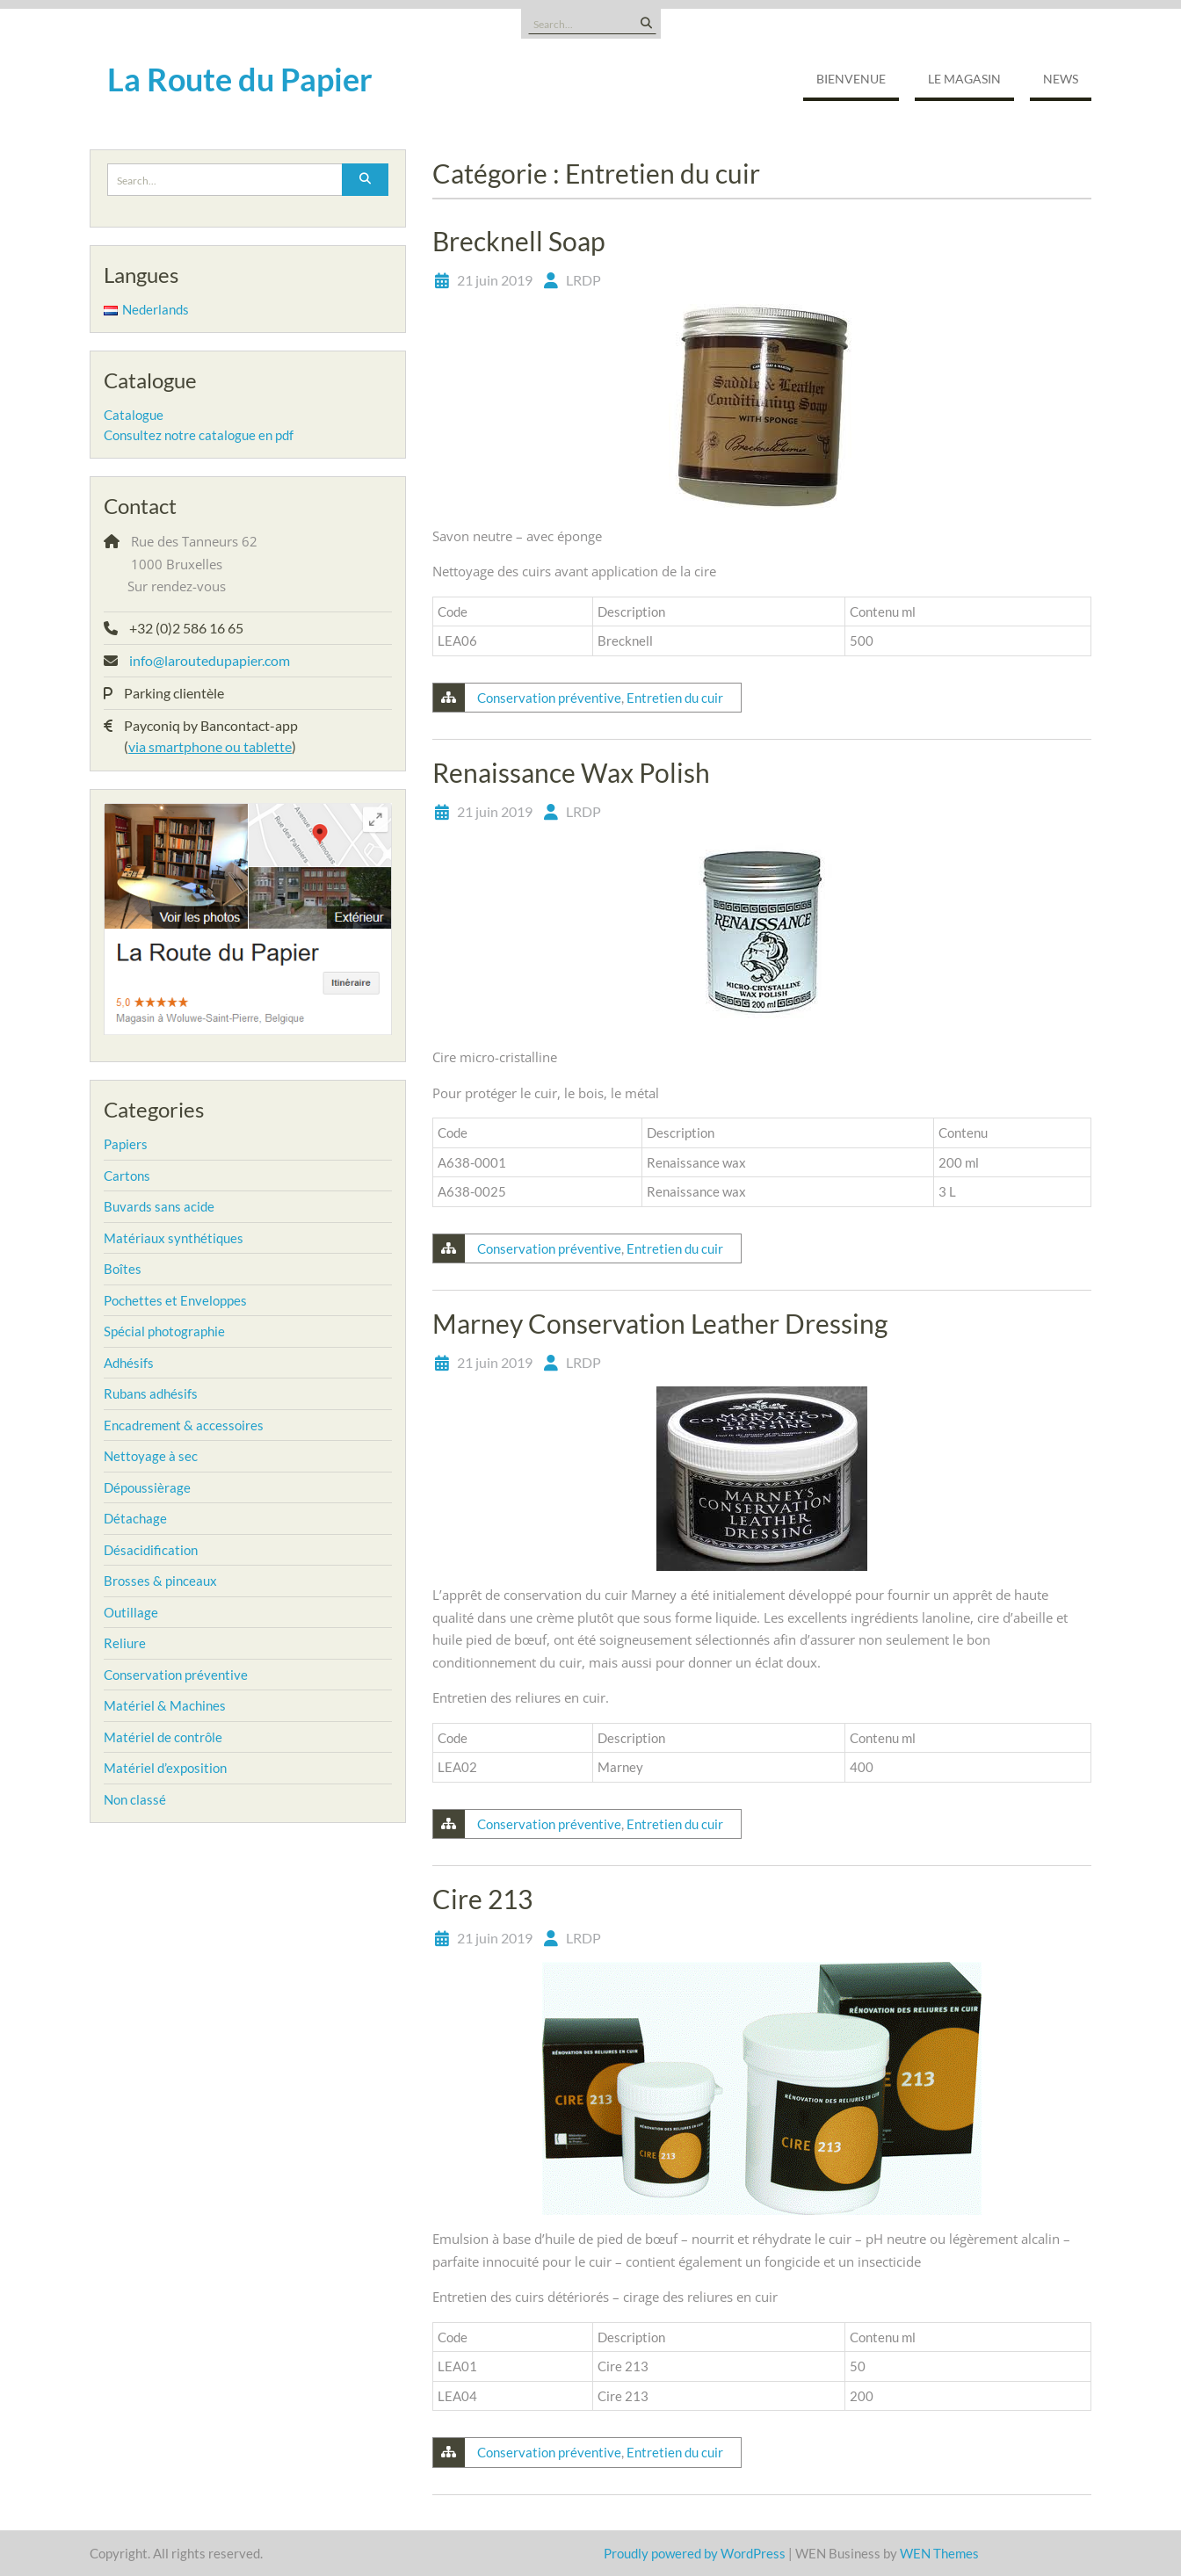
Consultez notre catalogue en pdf (198, 435)
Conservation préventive (549, 698)
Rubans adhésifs (151, 1393)
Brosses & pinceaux (160, 1580)
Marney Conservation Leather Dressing (660, 1323)
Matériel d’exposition (165, 1768)
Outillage (131, 1612)
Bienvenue (851, 78)
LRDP (583, 279)
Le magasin (964, 78)
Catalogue (133, 415)
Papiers (126, 1144)
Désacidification (151, 1550)
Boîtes (122, 1269)
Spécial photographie (164, 1331)
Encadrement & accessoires (184, 1425)
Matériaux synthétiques (173, 1238)
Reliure (125, 1643)
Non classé (135, 1799)
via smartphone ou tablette (210, 746)
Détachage (135, 1518)
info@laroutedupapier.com (209, 660)
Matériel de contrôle (163, 1737)
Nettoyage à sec (151, 1456)
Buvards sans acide (159, 1206)
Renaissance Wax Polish (571, 772)
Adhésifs (129, 1363)
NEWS (1060, 78)
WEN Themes (939, 2553)
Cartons (127, 1175)
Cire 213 (482, 1898)
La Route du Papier (240, 79)
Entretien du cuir (675, 698)
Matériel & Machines (165, 1705)
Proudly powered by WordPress (695, 2553)
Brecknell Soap (518, 241)
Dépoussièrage (147, 1487)
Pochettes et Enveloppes (175, 1300)
